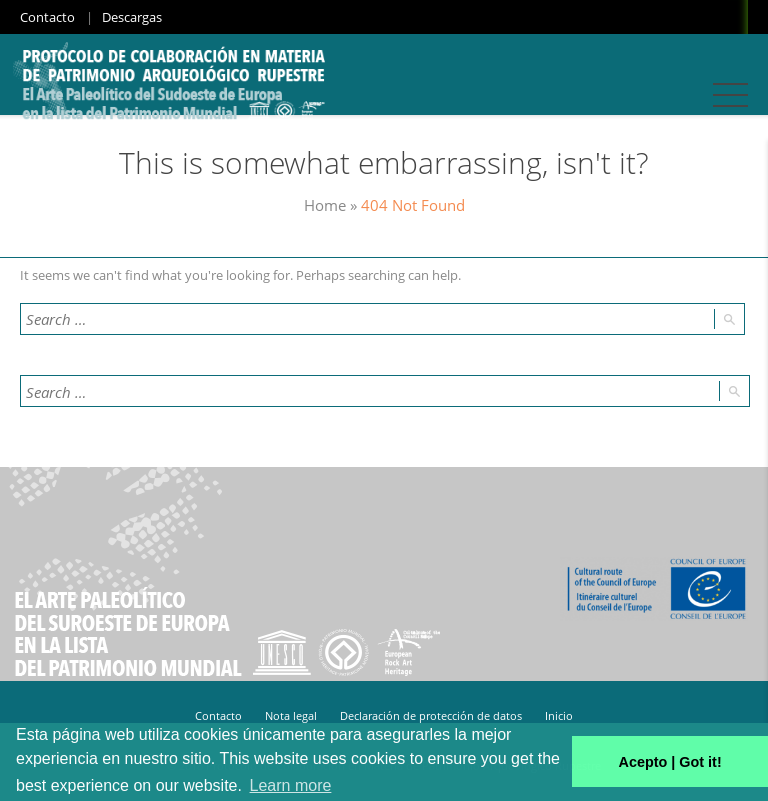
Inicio (559, 715)
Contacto (47, 17)
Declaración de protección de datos (431, 715)
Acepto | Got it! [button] (670, 762)
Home (325, 205)
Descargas (132, 17)
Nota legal (291, 715)
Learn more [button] (291, 785)
